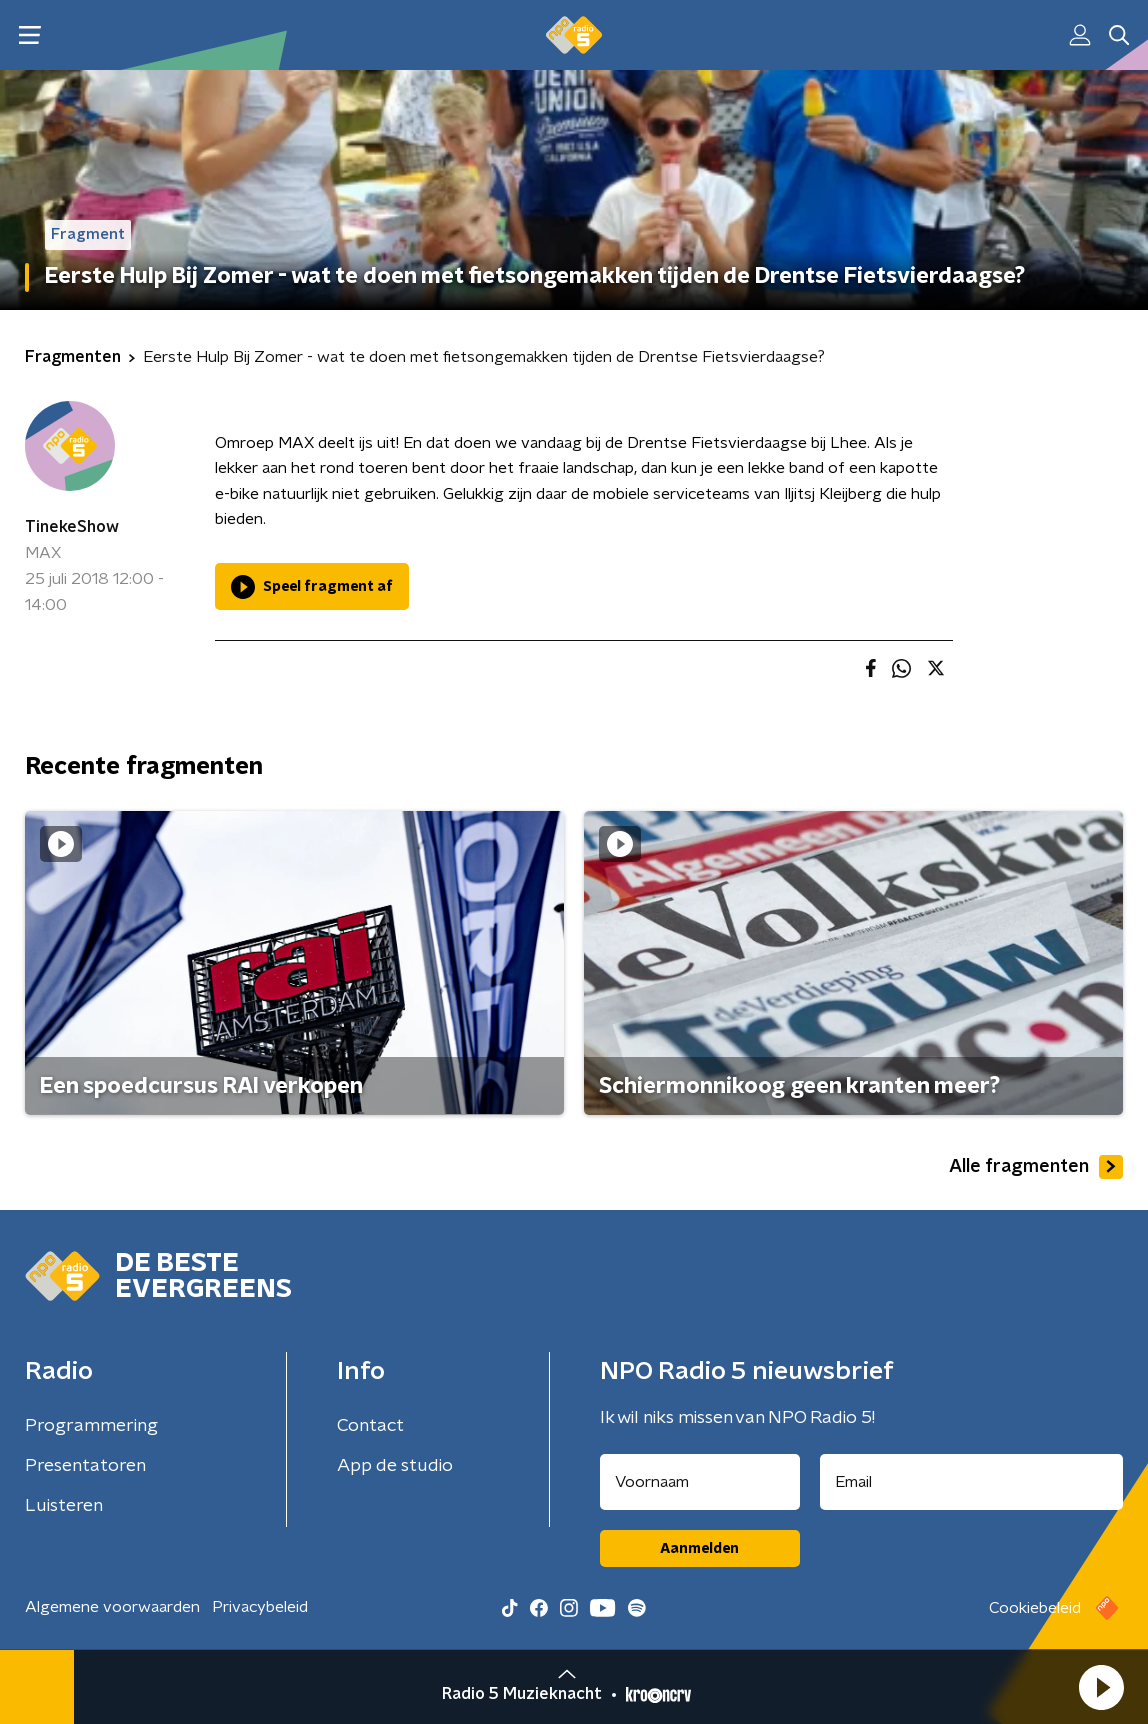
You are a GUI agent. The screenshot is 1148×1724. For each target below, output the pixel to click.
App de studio (395, 1466)
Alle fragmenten (1036, 1167)
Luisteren (64, 1506)
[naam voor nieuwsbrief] (700, 1482)
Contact (370, 1426)
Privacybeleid (260, 1607)
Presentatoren (85, 1466)
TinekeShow (72, 527)
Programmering (91, 1426)
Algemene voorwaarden (112, 1607)
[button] (1101, 1687)
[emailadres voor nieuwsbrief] (972, 1482)
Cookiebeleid (1035, 1608)
